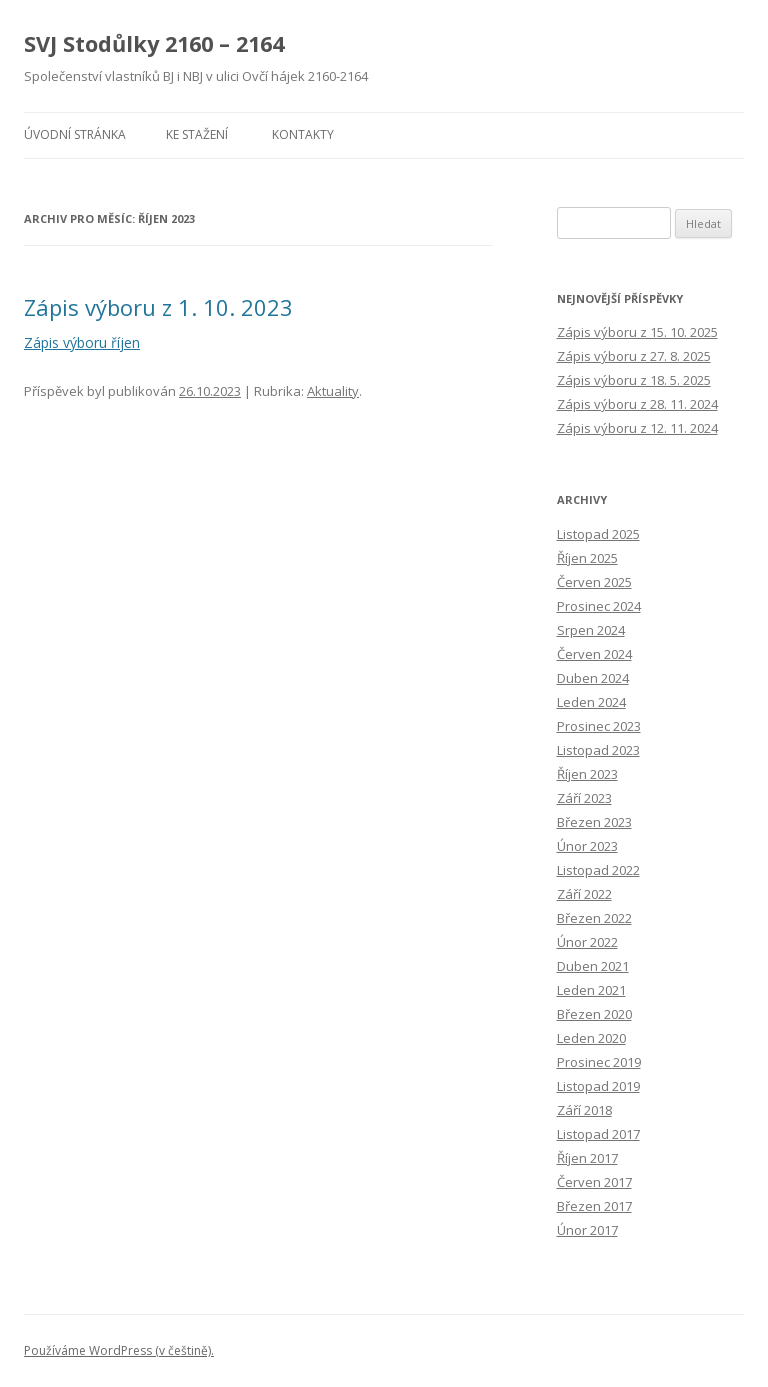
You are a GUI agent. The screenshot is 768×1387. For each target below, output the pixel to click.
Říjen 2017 (587, 1158)
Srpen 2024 (591, 630)
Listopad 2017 (598, 1134)
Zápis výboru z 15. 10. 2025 (637, 332)
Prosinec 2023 (599, 726)
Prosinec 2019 (599, 1062)
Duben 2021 (593, 966)
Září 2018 (584, 1110)
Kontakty (303, 134)
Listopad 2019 (598, 1086)
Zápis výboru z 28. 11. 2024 (637, 404)
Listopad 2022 (598, 870)
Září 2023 (584, 798)
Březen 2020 (594, 1014)
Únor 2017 (587, 1230)
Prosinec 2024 (599, 606)
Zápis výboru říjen (82, 342)
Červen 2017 (594, 1182)
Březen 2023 (594, 822)
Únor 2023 (587, 846)
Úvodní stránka (75, 134)
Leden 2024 (591, 702)
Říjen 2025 (587, 558)
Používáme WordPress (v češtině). (119, 1350)
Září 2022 (584, 894)
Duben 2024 (593, 678)
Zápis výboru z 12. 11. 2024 (637, 428)
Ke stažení (197, 134)
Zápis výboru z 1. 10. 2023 (158, 307)
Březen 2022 (594, 918)
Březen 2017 (594, 1206)
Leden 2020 (591, 1038)
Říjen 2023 (587, 774)
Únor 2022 (587, 942)
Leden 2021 (591, 990)
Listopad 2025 (598, 534)
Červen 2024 (594, 654)
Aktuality (333, 391)
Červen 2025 (594, 582)
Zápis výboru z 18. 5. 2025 (634, 380)
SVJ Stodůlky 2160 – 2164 (154, 43)
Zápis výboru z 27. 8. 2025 (634, 356)
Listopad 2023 (598, 750)
